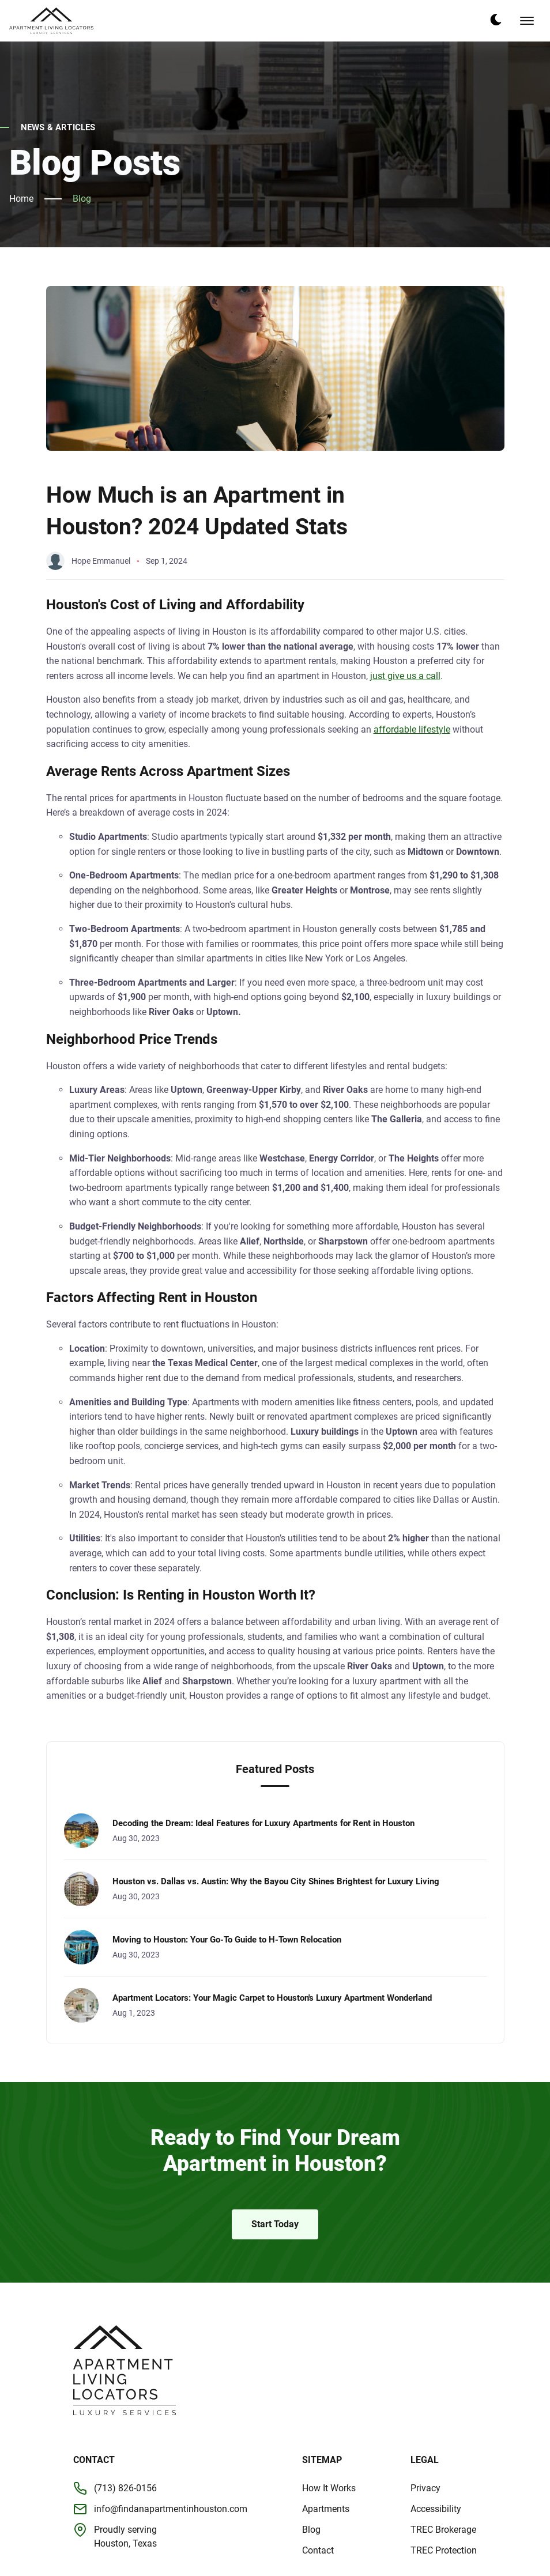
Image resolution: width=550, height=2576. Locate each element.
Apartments (325, 2508)
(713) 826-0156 (125, 2488)
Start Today (275, 2224)
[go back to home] (124, 2371)
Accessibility (435, 2508)
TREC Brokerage (443, 2529)
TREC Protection (443, 2550)
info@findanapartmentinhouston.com (170, 2508)
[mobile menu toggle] (527, 21)
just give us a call (405, 675)
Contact (318, 2550)
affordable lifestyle (412, 729)
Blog (82, 198)
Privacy (425, 2488)
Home (21, 198)
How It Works (329, 2488)
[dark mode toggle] (496, 19)
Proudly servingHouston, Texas (125, 2536)
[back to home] (51, 21)
